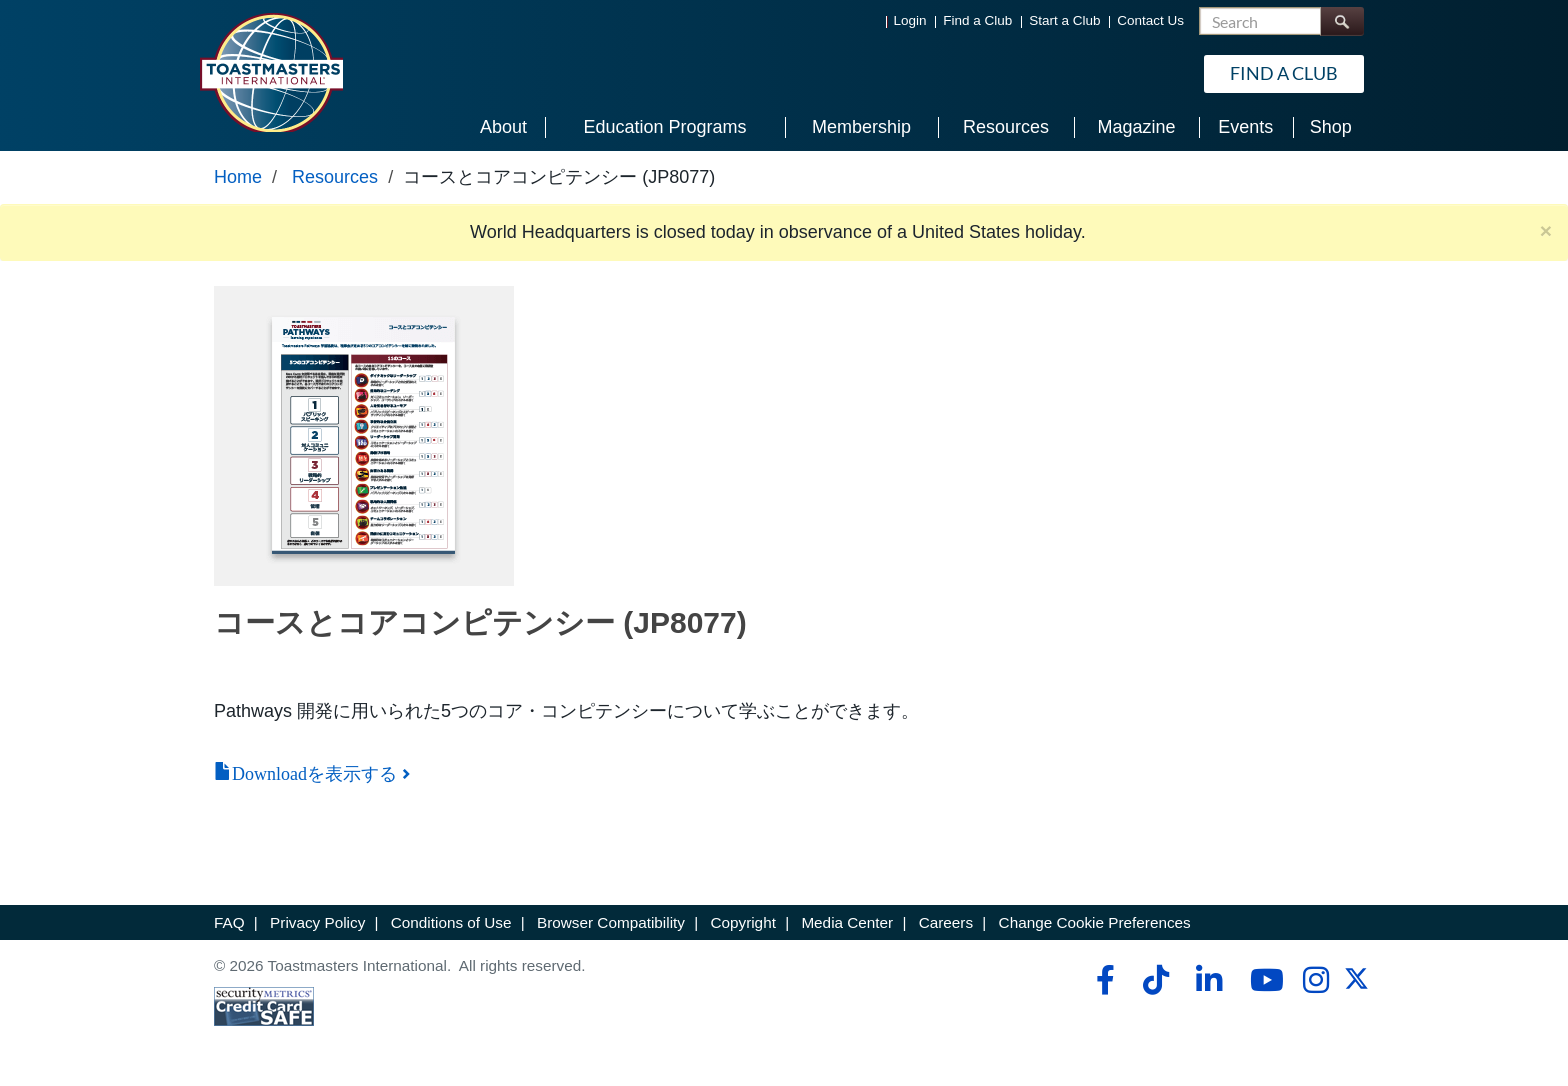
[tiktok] (1155, 980)
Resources (335, 177)
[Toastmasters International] (271, 72)
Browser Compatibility (611, 922)
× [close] (1546, 230)
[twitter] (1356, 985)
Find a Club (977, 20)
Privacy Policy (317, 922)
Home (238, 177)
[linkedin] (1208, 980)
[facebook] (1102, 980)
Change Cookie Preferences (1095, 922)
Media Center (847, 922)
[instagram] (1315, 980)
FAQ (229, 922)
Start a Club (1064, 20)
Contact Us (1150, 20)
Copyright (742, 922)
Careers (946, 922)
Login (910, 20)
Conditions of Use (451, 922)
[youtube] (1262, 980)
